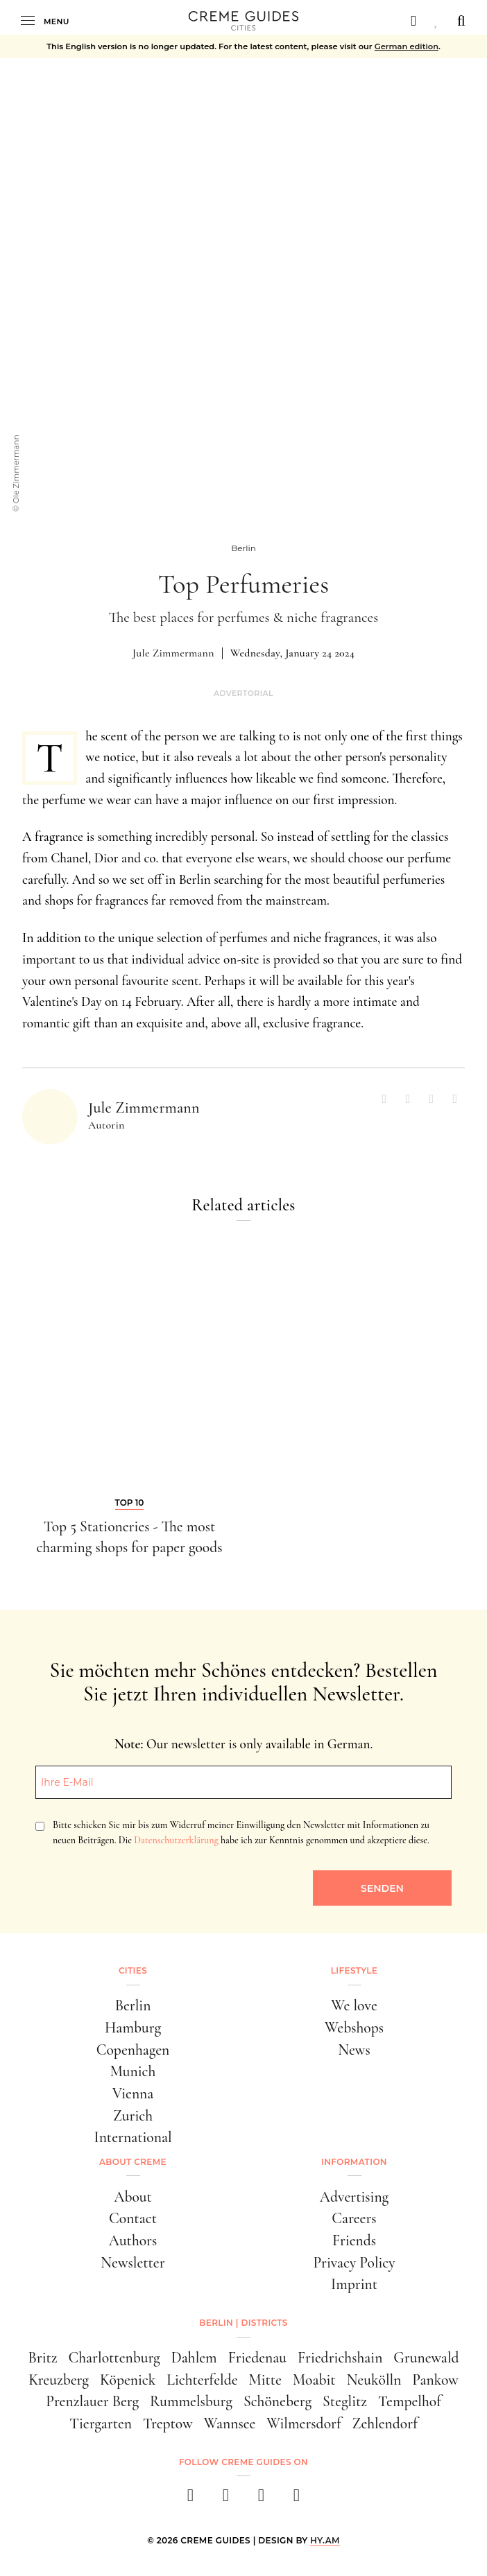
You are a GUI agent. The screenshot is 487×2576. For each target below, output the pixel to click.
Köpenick (127, 2380)
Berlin (133, 2005)
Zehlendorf (385, 2423)
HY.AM (325, 2540)
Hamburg (133, 2028)
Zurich (133, 2116)
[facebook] (190, 2499)
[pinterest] (261, 2499)
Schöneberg (277, 2401)
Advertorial (243, 693)
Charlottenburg (114, 2358)
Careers (354, 2218)
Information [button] (354, 2162)
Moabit (314, 2380)
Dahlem (194, 2358)
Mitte (265, 2380)
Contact (133, 2218)
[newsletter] (296, 2499)
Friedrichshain (340, 2358)
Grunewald (426, 2358)
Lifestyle (354, 1970)
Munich (133, 2071)
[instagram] (226, 2499)
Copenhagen (133, 2050)
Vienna (133, 2094)
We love (354, 2005)
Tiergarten (100, 2423)
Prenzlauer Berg (92, 2401)
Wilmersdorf (303, 2423)
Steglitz (345, 2401)
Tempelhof (409, 2401)
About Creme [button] (132, 2162)
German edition (406, 46)
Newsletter (132, 2263)
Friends (354, 2240)
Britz (42, 2358)
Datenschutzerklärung (176, 1840)
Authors (133, 2240)
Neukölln (374, 2380)
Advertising (354, 2197)
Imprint (354, 2284)
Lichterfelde (201, 2380)
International (132, 2137)
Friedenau (257, 2358)
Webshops (354, 2028)
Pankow (435, 2380)
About (133, 2197)
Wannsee (230, 2423)
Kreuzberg (58, 2380)
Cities (133, 1970)
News (354, 2050)
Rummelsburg (191, 2401)
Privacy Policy (354, 2263)
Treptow (168, 2423)
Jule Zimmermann (173, 653)
